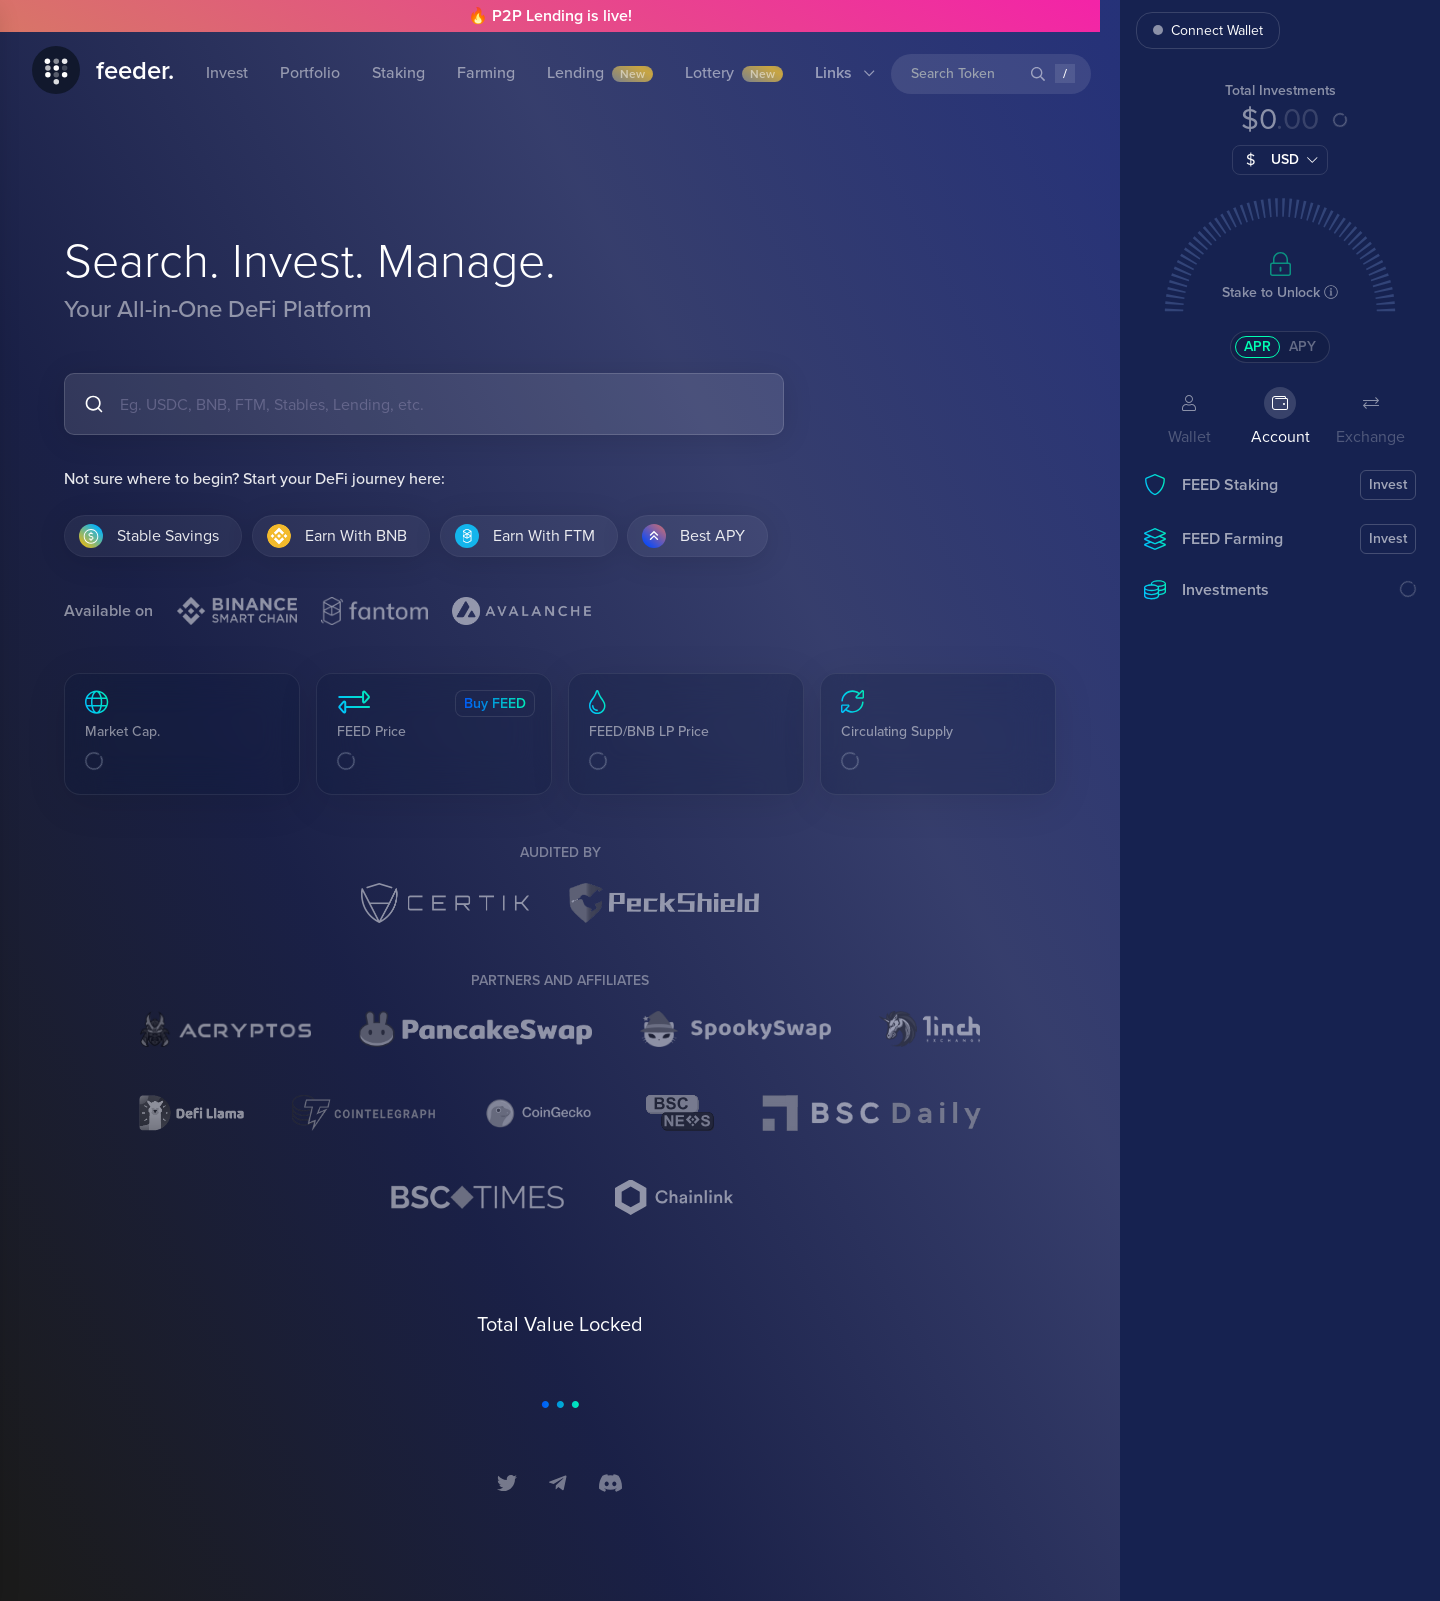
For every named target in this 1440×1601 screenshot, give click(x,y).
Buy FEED (495, 703)
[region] (1280, 806)
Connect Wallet (1208, 30)
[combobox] (424, 404)
